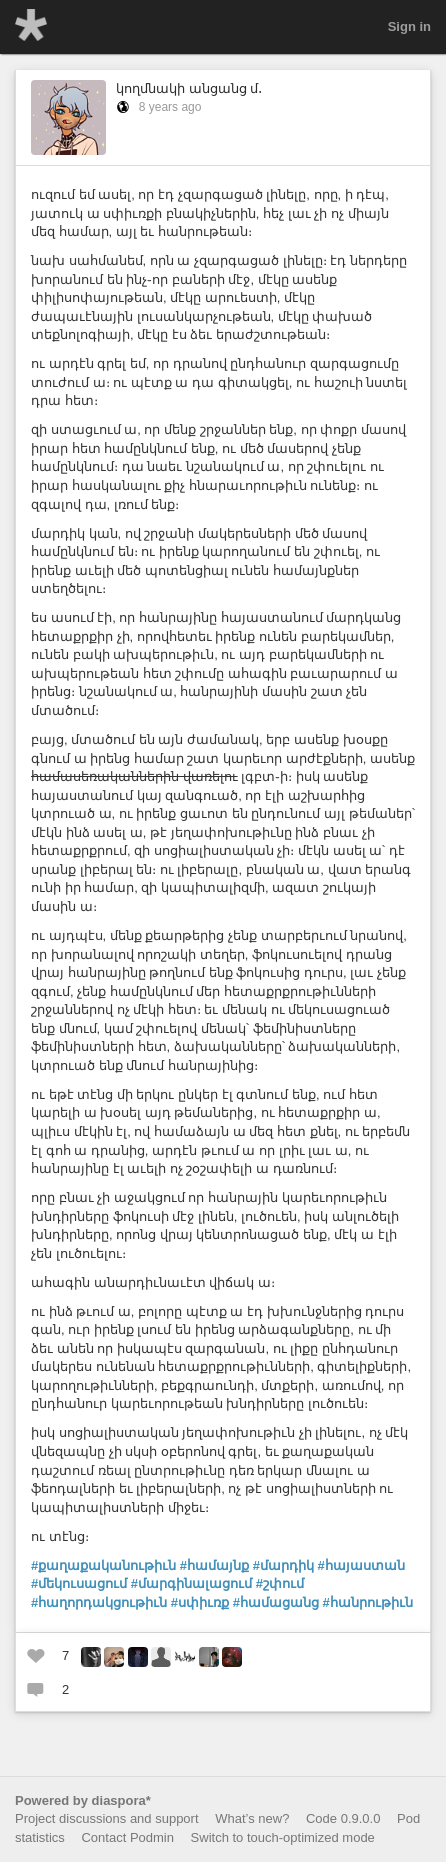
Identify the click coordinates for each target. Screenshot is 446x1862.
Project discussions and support (107, 1818)
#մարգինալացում (191, 1583)
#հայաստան (361, 1565)
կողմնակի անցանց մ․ (189, 88)
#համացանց (276, 1602)
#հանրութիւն (368, 1602)
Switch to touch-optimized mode (283, 1837)
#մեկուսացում (79, 1583)
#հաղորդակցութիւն (99, 1602)
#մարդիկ (283, 1565)
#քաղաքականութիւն (103, 1565)
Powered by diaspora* (83, 1800)
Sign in (409, 26)
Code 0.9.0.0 (343, 1818)
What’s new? (252, 1818)
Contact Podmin (127, 1837)
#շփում (280, 1583)
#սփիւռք (200, 1602)
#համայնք (214, 1565)
